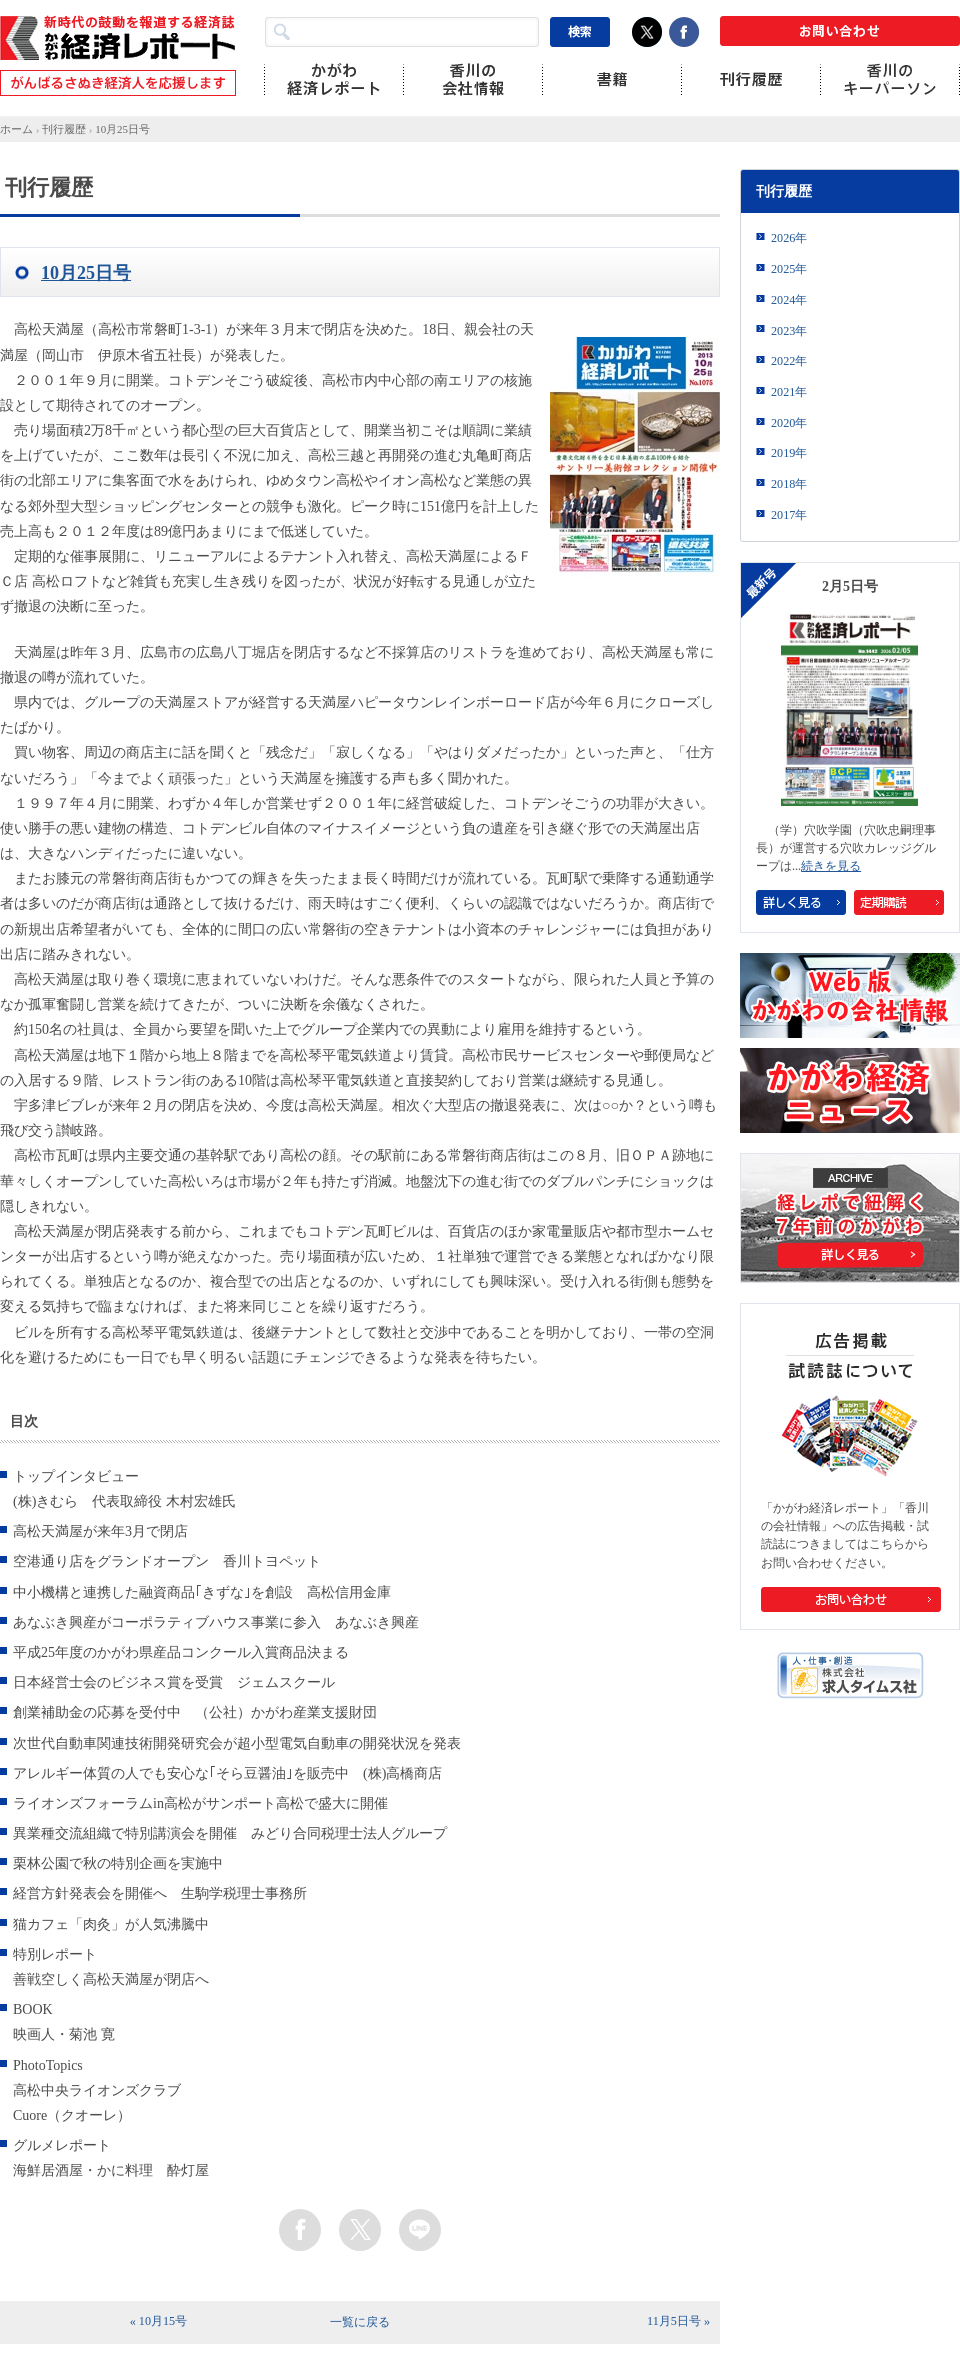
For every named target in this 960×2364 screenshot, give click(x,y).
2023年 (789, 331)
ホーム (16, 129)
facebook (300, 2230)
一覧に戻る (360, 2322)
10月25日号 (122, 129)
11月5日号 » (678, 2321)
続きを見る (831, 866)
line (420, 2230)
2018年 (789, 484)
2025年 (789, 269)
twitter (360, 2230)
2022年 (789, 361)
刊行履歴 (64, 129)
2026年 (789, 238)
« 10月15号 (158, 2321)
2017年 (789, 515)
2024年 (789, 300)
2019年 (789, 453)
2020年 (789, 423)
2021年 (789, 392)
